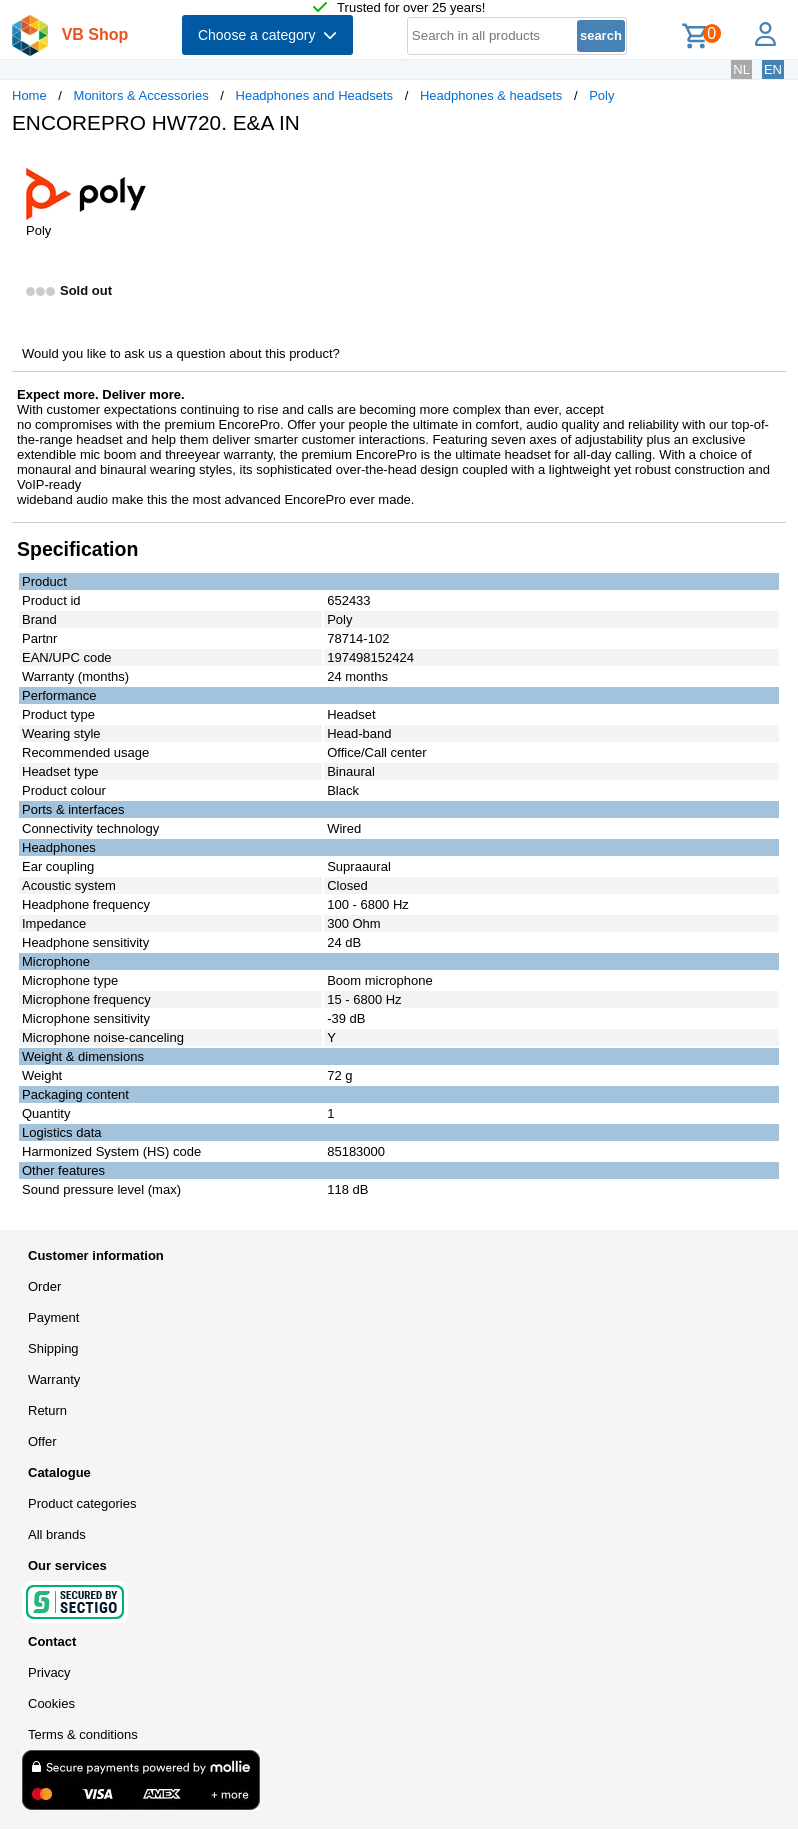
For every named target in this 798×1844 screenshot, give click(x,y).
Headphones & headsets (491, 95)
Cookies (51, 1703)
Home (29, 95)
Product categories (82, 1503)
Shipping (53, 1348)
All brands (57, 1534)
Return (47, 1410)
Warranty (54, 1379)
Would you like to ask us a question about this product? (181, 353)
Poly (601, 95)
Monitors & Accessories (141, 95)
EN (773, 69)
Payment (53, 1317)
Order (44, 1286)
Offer (42, 1441)
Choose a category (267, 35)
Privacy (49, 1672)
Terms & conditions (83, 1734)
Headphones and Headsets (315, 95)
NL (741, 69)
